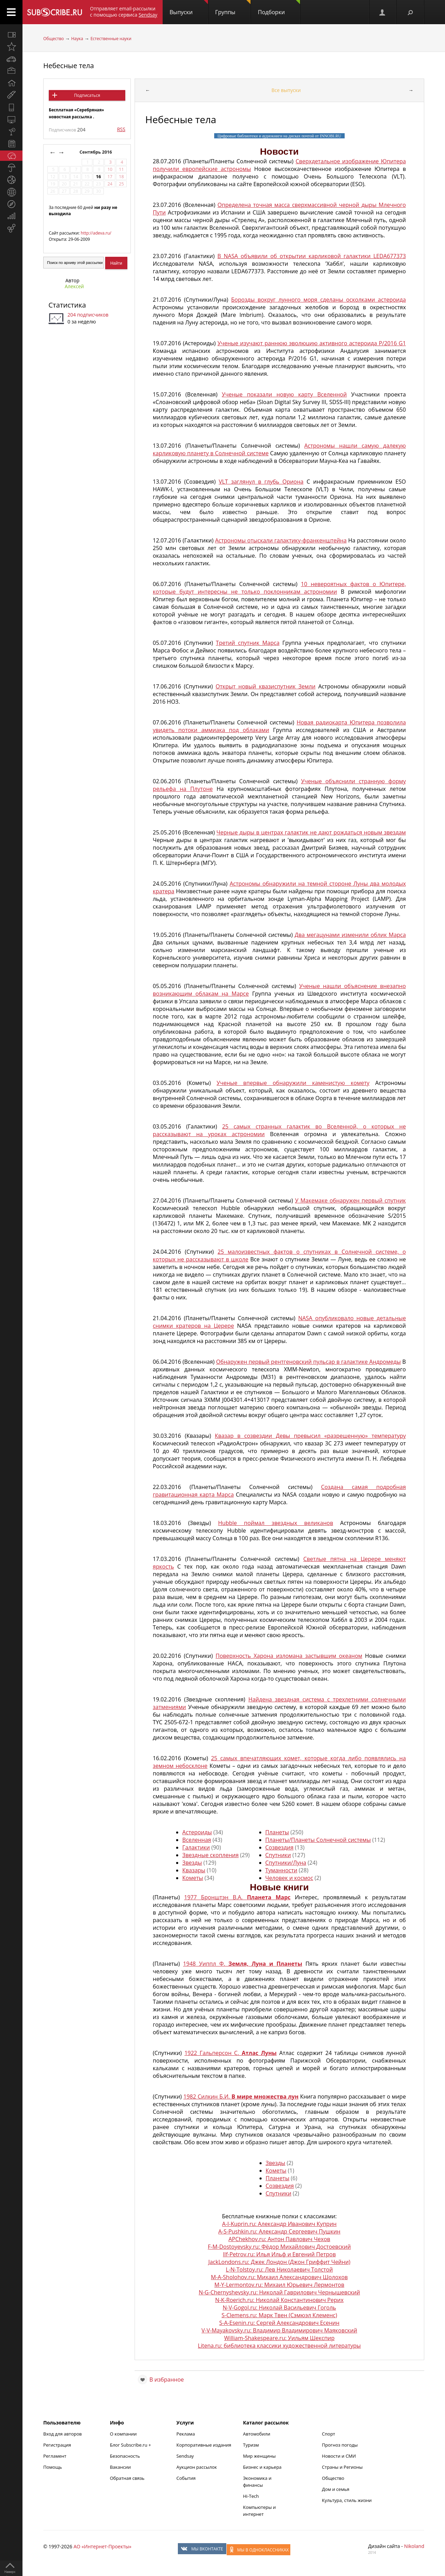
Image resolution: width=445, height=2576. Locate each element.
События (186, 2478)
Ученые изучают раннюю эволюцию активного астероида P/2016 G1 (312, 343)
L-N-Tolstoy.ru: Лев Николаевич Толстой (279, 2269)
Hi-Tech (251, 2496)
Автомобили (256, 2434)
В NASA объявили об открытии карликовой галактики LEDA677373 (311, 256)
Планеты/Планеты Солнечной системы (318, 1840)
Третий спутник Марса (248, 643)
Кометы (192, 1878)
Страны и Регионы (342, 2467)
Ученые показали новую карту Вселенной (284, 394)
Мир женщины (259, 2456)
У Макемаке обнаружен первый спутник (350, 1200)
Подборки (279, 8)
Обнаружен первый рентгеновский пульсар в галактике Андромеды (308, 1361)
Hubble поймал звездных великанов (275, 1523)
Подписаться (87, 95)
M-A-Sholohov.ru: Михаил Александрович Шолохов (279, 2277)
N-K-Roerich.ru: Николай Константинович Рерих (279, 2300)
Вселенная (196, 1840)
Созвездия (279, 1847)
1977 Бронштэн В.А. (237, 1897)
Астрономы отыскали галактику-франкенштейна (281, 540)
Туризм (251, 2445)
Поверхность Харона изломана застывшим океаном (289, 1656)
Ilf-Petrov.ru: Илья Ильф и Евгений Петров (279, 2254)
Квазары (194, 1870)
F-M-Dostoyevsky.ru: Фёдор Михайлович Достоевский (279, 2246)
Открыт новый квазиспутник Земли (266, 686)
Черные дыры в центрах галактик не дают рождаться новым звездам (311, 832)
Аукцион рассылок (196, 2467)
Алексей (74, 286)
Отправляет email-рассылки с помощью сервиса (123, 11)
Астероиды (197, 1832)
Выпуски (189, 8)
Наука (77, 39)
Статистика (67, 305)
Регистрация (57, 2445)
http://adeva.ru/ (96, 233)
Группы (233, 8)
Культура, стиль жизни (347, 2500)
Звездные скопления (210, 1855)
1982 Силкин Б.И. (241, 2096)
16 (98, 177)
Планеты (277, 1832)
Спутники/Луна (285, 1862)
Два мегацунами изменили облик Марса (350, 935)
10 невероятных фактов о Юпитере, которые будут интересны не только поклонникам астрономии (279, 587)
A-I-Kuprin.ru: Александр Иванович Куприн (279, 2224)
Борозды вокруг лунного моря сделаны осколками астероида (318, 299)
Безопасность (125, 2456)
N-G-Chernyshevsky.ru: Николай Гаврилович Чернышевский (279, 2292)
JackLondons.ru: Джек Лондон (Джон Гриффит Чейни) (279, 2262)
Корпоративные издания (203, 2445)
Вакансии (120, 2467)
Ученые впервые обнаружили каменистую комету (293, 1083)
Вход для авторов (62, 2434)
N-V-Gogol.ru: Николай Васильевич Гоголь (279, 2307)
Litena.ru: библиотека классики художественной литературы (279, 2345)
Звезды (192, 1862)
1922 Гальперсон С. (230, 2053)
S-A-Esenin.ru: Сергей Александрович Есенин (279, 2323)
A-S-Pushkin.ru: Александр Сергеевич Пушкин (279, 2231)
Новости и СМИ (339, 2456)
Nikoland (414, 2546)
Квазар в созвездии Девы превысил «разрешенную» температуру (310, 1436)
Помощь (52, 2467)
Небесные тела (68, 65)
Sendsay (185, 2456)
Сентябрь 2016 (96, 152)
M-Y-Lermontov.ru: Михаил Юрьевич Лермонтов (279, 2285)
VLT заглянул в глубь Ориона (261, 481)
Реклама (185, 2434)
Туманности (281, 1870)
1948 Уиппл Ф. (242, 1963)
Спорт (328, 2434)
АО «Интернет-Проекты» (102, 2546)
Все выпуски (286, 90)
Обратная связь (127, 2478)
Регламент (54, 2456)
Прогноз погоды (339, 2445)
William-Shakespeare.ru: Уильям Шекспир (279, 2338)
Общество (53, 39)
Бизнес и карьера (262, 2467)
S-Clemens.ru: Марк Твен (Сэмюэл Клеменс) (279, 2315)
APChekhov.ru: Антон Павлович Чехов (279, 2239)
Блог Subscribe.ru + (131, 2445)
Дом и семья (335, 2489)
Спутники (278, 1855)
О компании (123, 2434)
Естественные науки (110, 39)
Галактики (196, 1847)
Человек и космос (289, 1878)
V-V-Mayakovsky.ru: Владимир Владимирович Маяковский (279, 2330)
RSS (121, 129)
